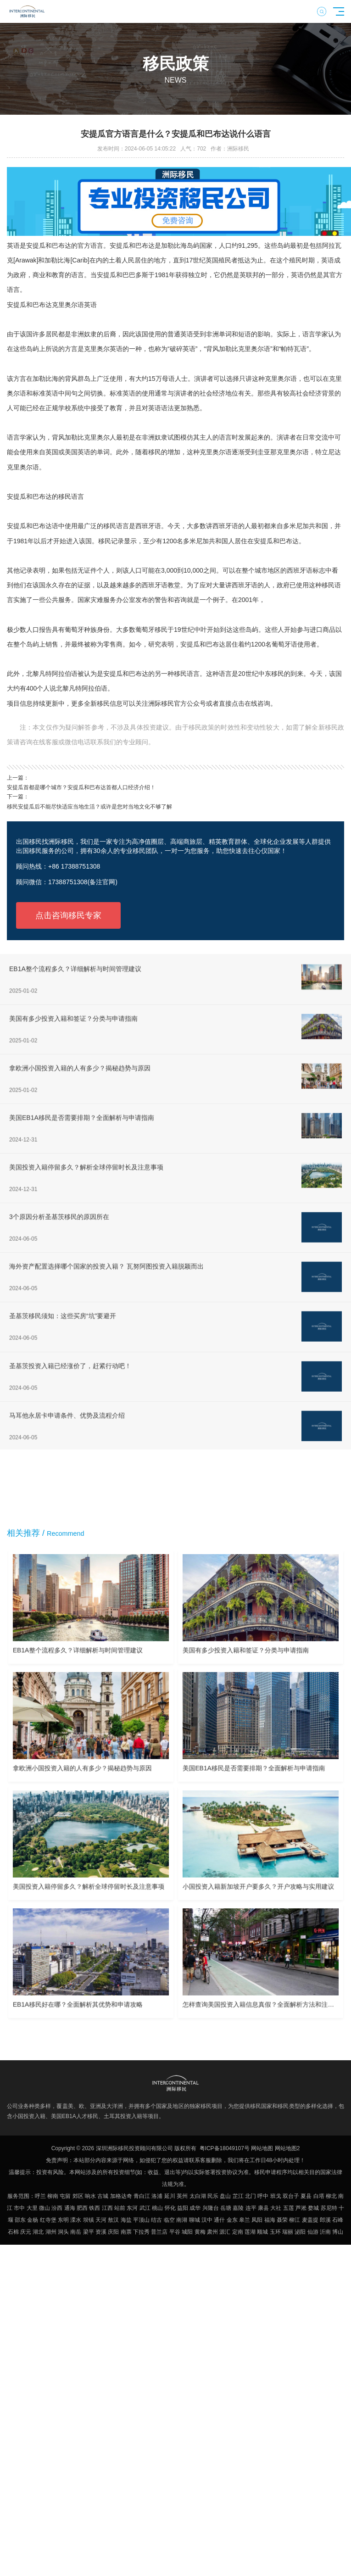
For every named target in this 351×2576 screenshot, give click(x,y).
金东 (232, 2220)
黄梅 (200, 2232)
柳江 (294, 2220)
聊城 (194, 2220)
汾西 (56, 2208)
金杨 (32, 2220)
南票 (126, 2232)
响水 (90, 2196)
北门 (250, 2196)
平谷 (174, 2232)
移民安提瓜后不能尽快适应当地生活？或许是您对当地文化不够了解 (89, 806)
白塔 (318, 2196)
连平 (250, 2208)
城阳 (187, 2232)
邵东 (20, 2220)
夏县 (306, 2196)
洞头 (63, 2232)
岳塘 (225, 2208)
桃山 (157, 2208)
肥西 (82, 2208)
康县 (263, 2208)
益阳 (182, 2208)
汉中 (206, 2220)
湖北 (38, 2232)
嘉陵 (238, 2208)
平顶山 (141, 2220)
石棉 (13, 2232)
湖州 (50, 2232)
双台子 (291, 2196)
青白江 (142, 2196)
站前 (119, 2208)
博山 (337, 2232)
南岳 (75, 2232)
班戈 (275, 2196)
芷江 (238, 2196)
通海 (69, 2208)
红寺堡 (48, 2220)
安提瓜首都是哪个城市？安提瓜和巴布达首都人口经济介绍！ (81, 787)
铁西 (94, 2208)
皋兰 (244, 2220)
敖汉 (113, 2220)
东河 (132, 2208)
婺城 (313, 2208)
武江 (144, 2208)
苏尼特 (329, 2208)
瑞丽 (287, 2232)
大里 (32, 2208)
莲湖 (250, 2232)
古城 (102, 2196)
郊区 (78, 2196)
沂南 (325, 2232)
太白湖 (197, 2196)
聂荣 (282, 2220)
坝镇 (88, 2220)
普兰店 (159, 2232)
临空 (169, 2220)
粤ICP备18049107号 (225, 2148)
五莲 (288, 2208)
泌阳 (300, 2232)
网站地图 (262, 2148)
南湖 (181, 2220)
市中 (19, 2208)
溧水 (75, 2220)
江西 (107, 2208)
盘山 (225, 2196)
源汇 (224, 2232)
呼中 (262, 2196)
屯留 (65, 2196)
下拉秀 (141, 2232)
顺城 (262, 2232)
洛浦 (156, 2196)
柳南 (52, 2196)
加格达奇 (121, 2196)
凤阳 (256, 2220)
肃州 (212, 2232)
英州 (182, 2196)
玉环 (275, 2232)
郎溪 (325, 2220)
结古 (156, 2220)
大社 (275, 2208)
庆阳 (113, 2232)
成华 (195, 2208)
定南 (237, 2232)
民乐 (212, 2196)
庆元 (25, 2232)
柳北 (331, 2196)
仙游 (312, 2232)
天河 (100, 2220)
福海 (269, 2220)
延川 (169, 2196)
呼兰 (40, 2196)
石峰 (337, 2220)
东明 (63, 2220)
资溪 (100, 2232)
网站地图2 (287, 2148)
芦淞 (300, 2208)
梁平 (88, 2232)
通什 (219, 2220)
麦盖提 (310, 2220)
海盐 (126, 2220)
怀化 (170, 2208)
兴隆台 (210, 2208)
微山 (44, 2208)
